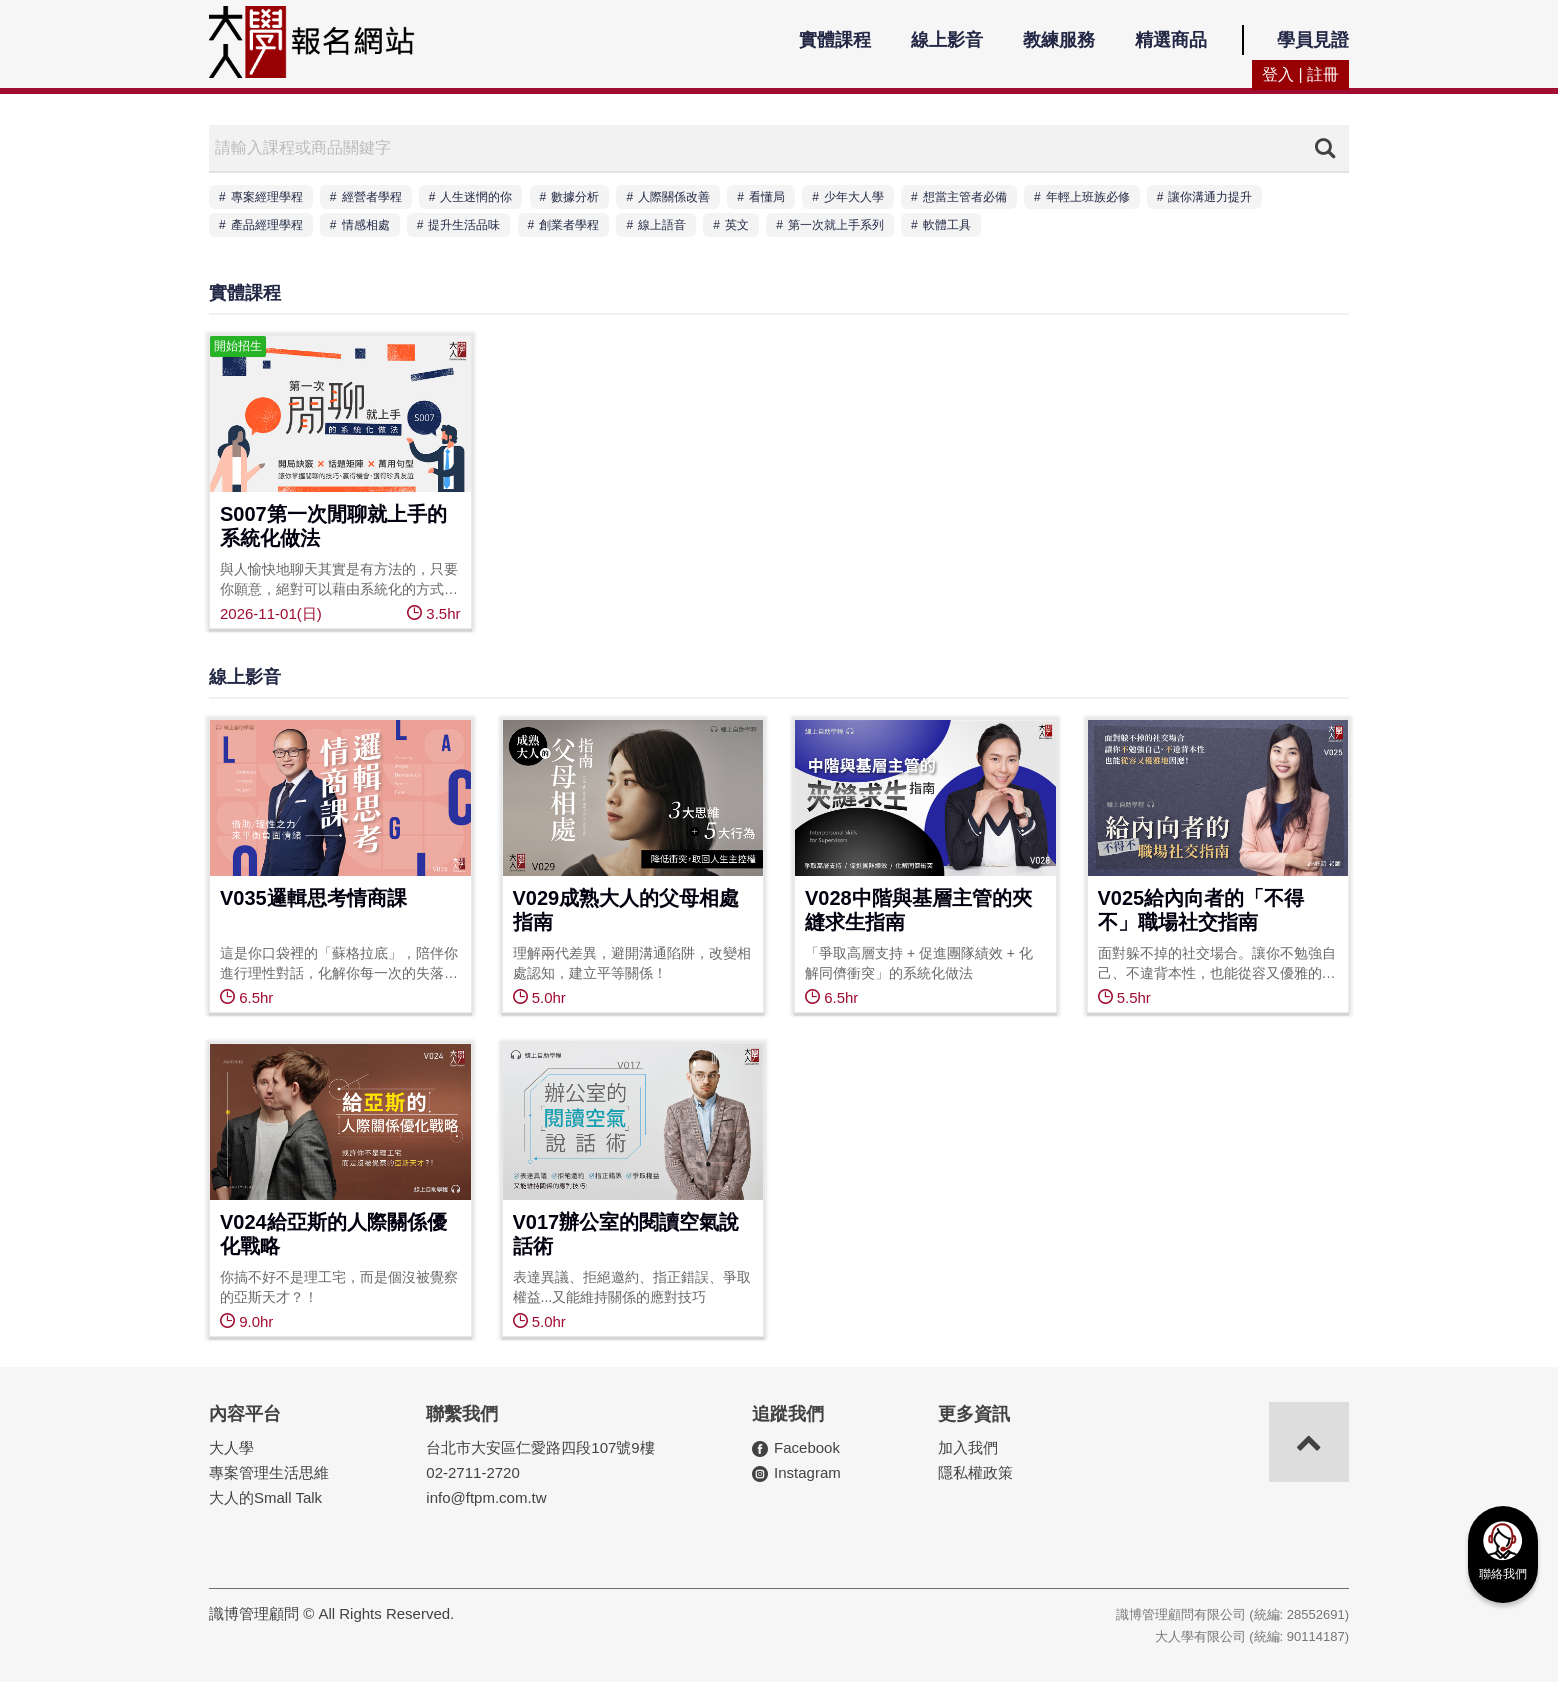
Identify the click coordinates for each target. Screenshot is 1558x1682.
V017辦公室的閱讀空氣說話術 (626, 1234)
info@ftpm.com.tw (486, 1497)
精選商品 (1171, 40)
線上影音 (947, 40)
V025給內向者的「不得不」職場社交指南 (1201, 910)
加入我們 (968, 1447)
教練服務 (1059, 40)
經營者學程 (372, 197)
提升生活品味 (464, 225)
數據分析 (575, 197)
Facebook (807, 1447)
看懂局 (767, 197)
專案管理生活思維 (269, 1472)
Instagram (807, 1472)
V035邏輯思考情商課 (313, 898)
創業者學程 (569, 225)
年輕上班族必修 (1088, 197)
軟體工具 (947, 225)
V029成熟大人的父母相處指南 (626, 910)
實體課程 (835, 40)
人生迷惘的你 (476, 197)
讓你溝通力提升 (1210, 197)
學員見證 (1313, 40)
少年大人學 (854, 197)
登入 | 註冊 (1300, 74)
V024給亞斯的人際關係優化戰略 (333, 1234)
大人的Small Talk (265, 1497)
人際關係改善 (674, 197)
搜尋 (1325, 148)
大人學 (231, 1447)
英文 (737, 225)
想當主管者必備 (965, 197)
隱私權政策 (975, 1472)
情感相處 (366, 225)
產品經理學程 (267, 225)
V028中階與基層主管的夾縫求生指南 (918, 910)
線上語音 (662, 225)
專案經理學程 (267, 197)
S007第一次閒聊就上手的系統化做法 (333, 526)
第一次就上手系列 (836, 225)
